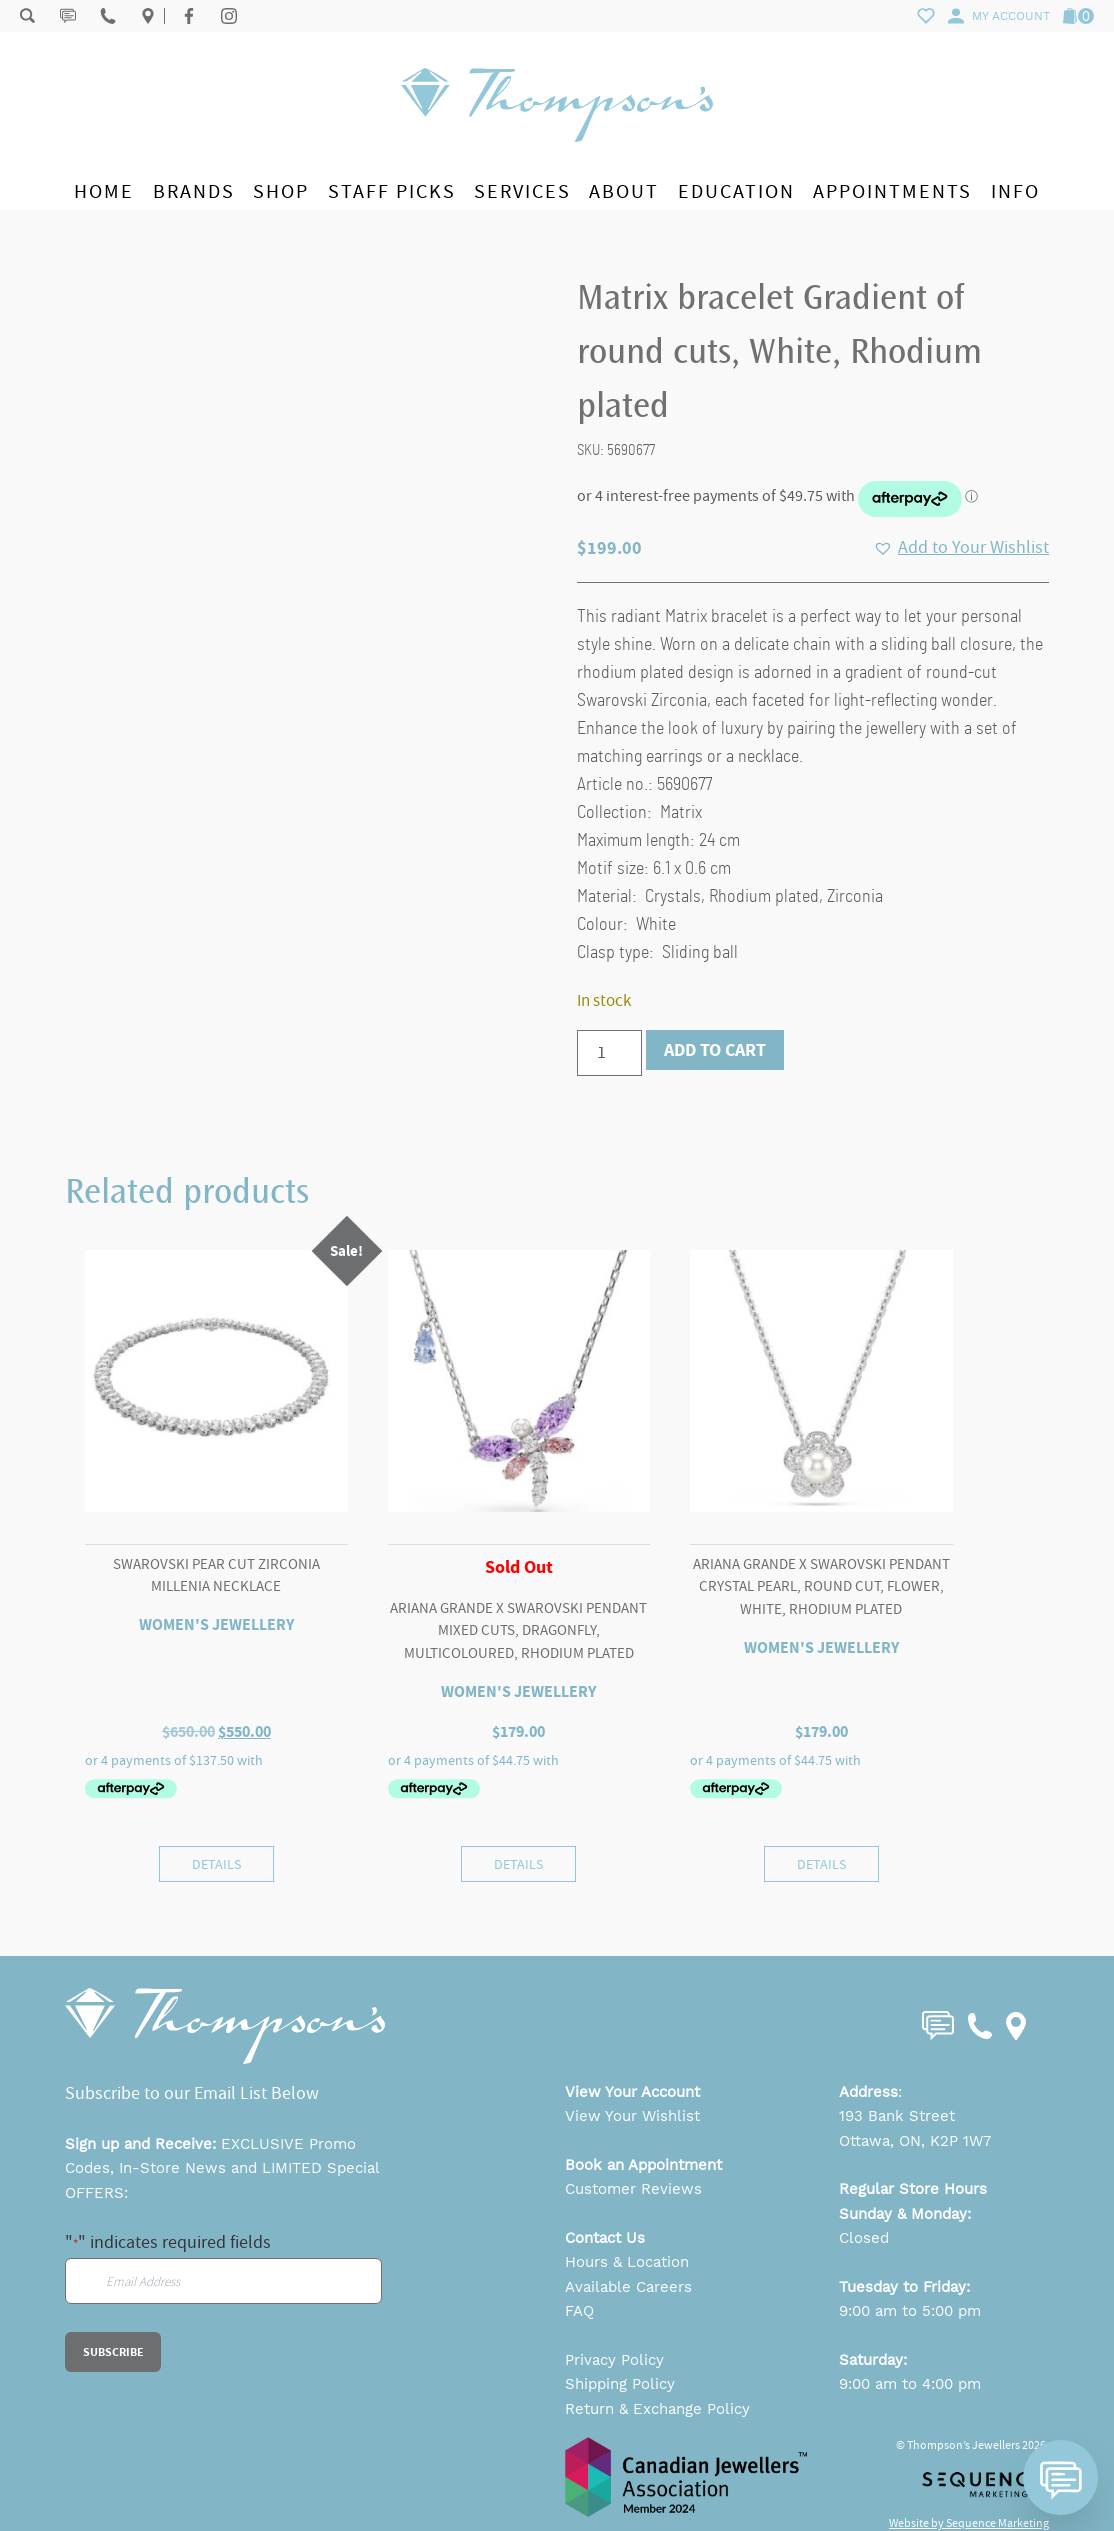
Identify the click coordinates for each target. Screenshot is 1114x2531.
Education (736, 191)
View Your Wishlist (632, 2116)
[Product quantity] (609, 1053)
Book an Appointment (643, 2165)
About (624, 191)
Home (104, 191)
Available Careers (628, 2287)
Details (216, 1864)
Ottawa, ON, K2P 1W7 (915, 2141)
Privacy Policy (614, 2360)
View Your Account (632, 2092)
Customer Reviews (633, 2189)
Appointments (892, 191)
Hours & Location (627, 2262)
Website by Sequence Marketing (969, 2523)
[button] (961, 548)
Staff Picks (392, 191)
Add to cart (715, 1050)
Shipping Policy (620, 2384)
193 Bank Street (897, 2116)
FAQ (579, 2311)
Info (1015, 191)
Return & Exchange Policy (657, 2409)
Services (522, 191)
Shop (281, 191)
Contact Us (605, 2238)
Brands (194, 191)
